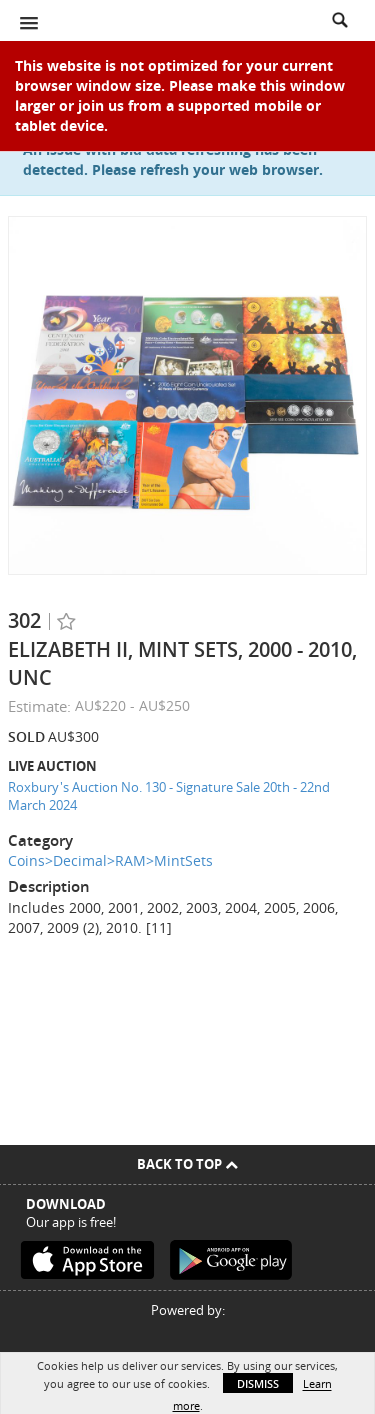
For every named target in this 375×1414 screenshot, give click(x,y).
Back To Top (187, 1164)
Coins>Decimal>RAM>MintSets (110, 860)
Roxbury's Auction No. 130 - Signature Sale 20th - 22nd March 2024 (169, 796)
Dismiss (258, 1383)
